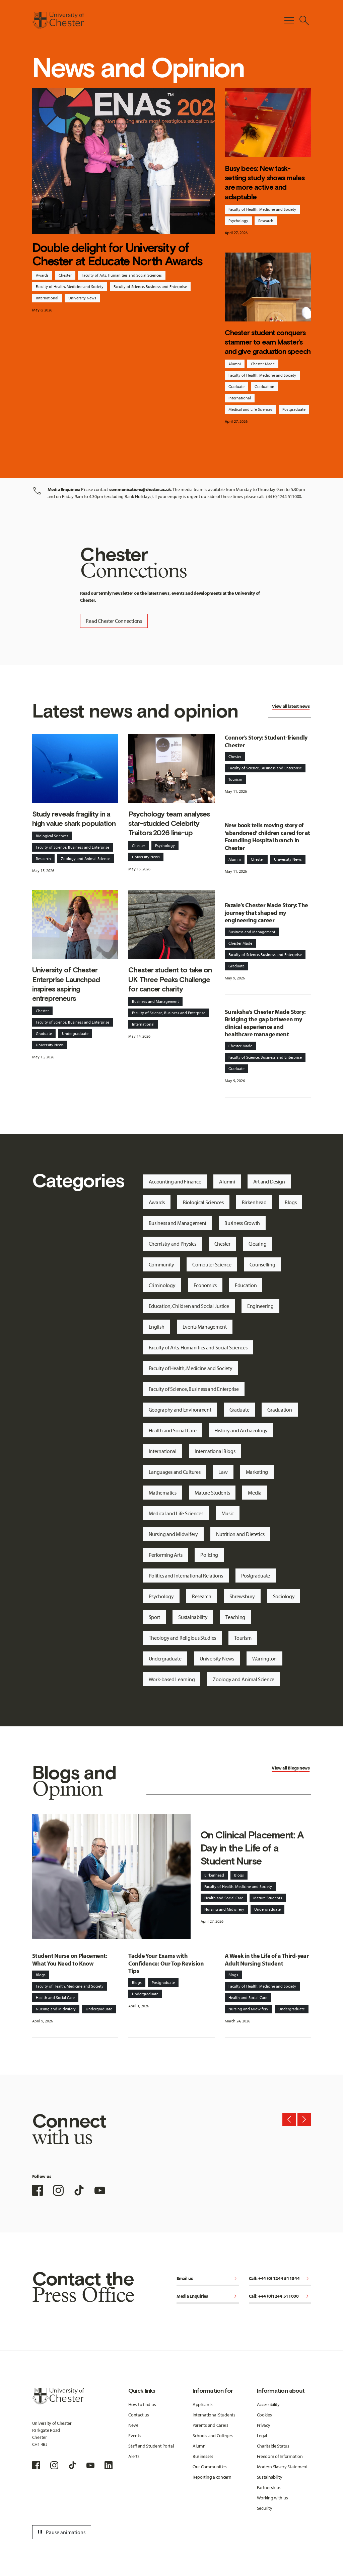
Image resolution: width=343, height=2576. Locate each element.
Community (161, 1264)
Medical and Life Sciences (250, 409)
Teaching (235, 1617)
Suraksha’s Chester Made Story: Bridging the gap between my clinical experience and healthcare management (265, 1023)
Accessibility (268, 2404)
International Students (214, 2415)
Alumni (234, 363)
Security (264, 2508)
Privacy (263, 2425)
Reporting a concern (212, 2477)
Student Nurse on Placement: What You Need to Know (69, 1959)
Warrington (264, 1658)
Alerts (133, 2456)
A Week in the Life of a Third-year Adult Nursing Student (267, 1959)
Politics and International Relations (186, 1575)
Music (227, 1513)
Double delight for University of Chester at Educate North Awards (117, 254)
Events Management (205, 1326)
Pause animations (60, 2532)
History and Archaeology (241, 1430)
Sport (154, 1617)
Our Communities (210, 2467)
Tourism (235, 779)
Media (255, 1492)
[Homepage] (58, 20)
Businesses (203, 2456)
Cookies (264, 2415)
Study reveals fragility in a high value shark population (74, 818)
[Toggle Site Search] (304, 20)
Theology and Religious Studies (182, 1637)
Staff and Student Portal (151, 2446)
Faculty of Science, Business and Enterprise (150, 286)
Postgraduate (293, 409)
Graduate (236, 386)
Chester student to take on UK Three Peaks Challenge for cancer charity (170, 979)
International (47, 297)
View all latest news (291, 706)
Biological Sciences (52, 835)
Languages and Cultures (175, 1471)
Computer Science (211, 1264)
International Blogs (215, 1451)
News (133, 2425)
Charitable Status (273, 2446)
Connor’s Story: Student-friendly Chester (266, 741)
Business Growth (242, 1223)
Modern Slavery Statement (282, 2467)
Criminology (162, 1285)
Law (222, 1471)
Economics (205, 1285)
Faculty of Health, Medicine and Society (70, 286)
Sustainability (192, 1617)
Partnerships (269, 2487)
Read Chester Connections (114, 620)
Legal (262, 2435)
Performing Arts (166, 1554)
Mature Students (212, 1492)
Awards (42, 275)
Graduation (264, 386)
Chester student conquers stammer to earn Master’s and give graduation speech (268, 342)
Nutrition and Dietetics (240, 1534)
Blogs (291, 1202)
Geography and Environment (180, 1409)
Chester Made (263, 363)
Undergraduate (75, 1033)
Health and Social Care (173, 1430)
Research (265, 220)
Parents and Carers (210, 2425)
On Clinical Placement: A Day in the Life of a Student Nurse (252, 1848)
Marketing (257, 1471)
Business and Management (155, 1001)
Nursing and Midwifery (173, 1534)
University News (82, 297)
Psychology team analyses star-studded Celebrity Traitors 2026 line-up (169, 823)
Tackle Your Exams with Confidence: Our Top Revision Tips (166, 1963)
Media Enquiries (208, 2296)
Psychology (238, 220)
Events (134, 2435)
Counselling (262, 1264)
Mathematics (163, 1492)
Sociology (283, 1596)
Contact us (138, 2415)
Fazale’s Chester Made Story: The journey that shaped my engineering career (266, 912)
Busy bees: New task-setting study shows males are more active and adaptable (264, 182)
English (156, 1326)
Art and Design (269, 1181)
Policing (209, 1554)
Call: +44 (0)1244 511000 (280, 2296)
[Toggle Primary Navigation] (289, 20)
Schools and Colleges (212, 2435)
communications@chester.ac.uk (140, 489)
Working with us (272, 2498)
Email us (208, 2279)
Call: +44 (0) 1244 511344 (280, 2279)
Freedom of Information (280, 2456)
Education (246, 1285)
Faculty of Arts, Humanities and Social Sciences (122, 275)
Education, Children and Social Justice (189, 1306)
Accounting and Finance (175, 1181)
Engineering (260, 1306)
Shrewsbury (242, 1596)
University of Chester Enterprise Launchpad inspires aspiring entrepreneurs (66, 984)
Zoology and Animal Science (85, 858)
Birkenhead (254, 1202)
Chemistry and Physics (172, 1243)
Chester (65, 275)
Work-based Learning (172, 1679)
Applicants (203, 2404)
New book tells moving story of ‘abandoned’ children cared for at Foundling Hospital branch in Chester (267, 836)
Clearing (258, 1243)
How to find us (142, 2404)
